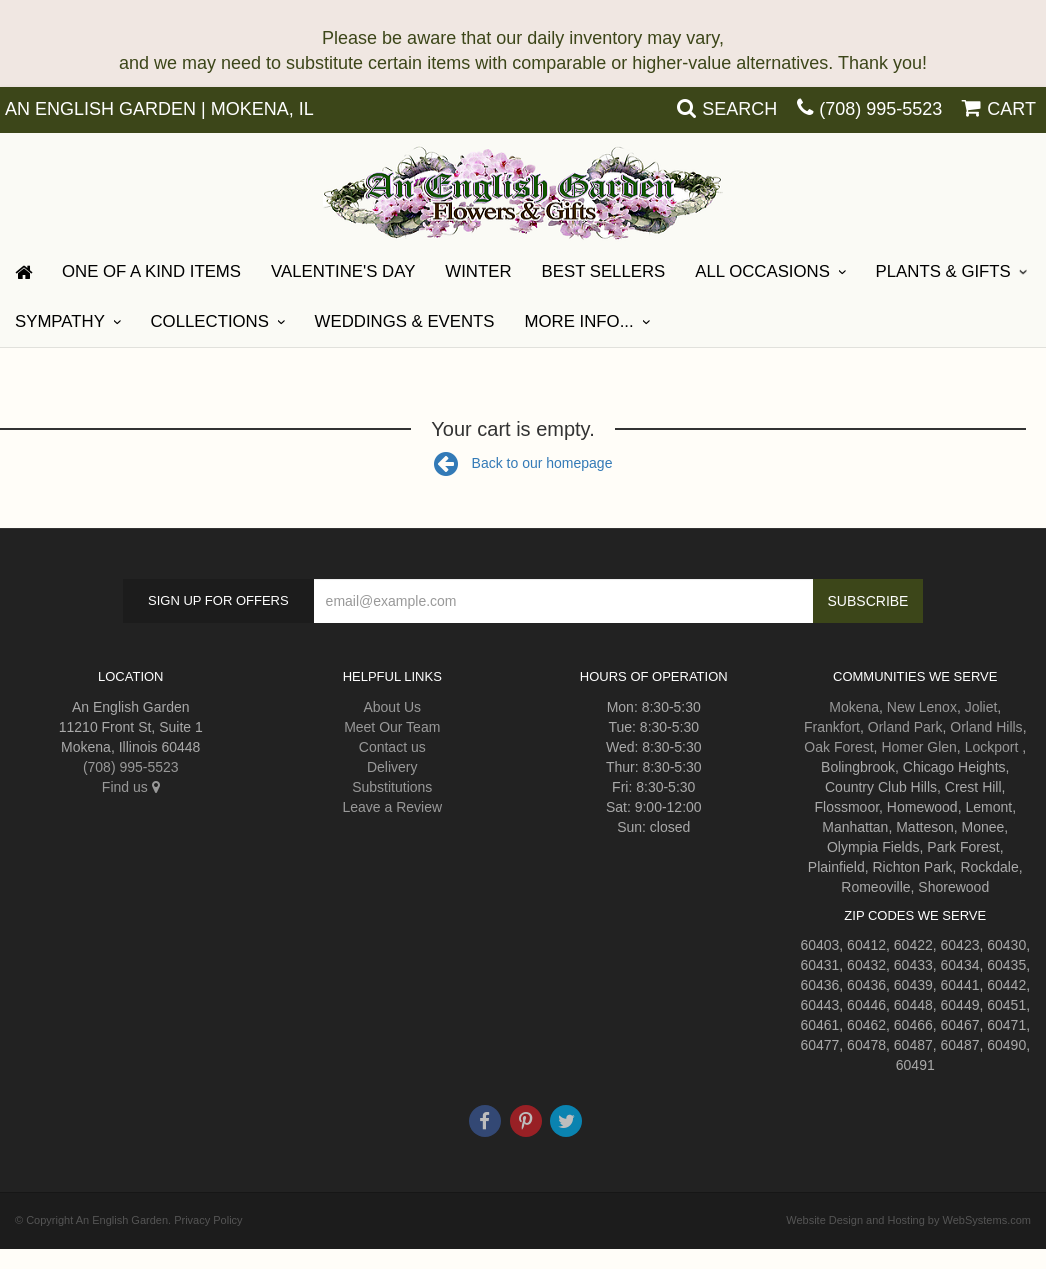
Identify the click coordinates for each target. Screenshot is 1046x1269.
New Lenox (922, 707)
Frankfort (832, 727)
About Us (392, 707)
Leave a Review (392, 807)
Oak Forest (838, 747)
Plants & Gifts (943, 271)
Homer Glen (918, 747)
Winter (478, 271)
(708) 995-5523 (880, 109)
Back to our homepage (523, 463)
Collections (210, 321)
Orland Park (905, 727)
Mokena (854, 707)
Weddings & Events (405, 321)
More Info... (579, 321)
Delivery (392, 767)
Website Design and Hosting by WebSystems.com (908, 1220)
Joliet (981, 707)
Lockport (992, 747)
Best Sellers (604, 271)
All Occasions (762, 271)
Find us (131, 787)
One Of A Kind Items (151, 271)
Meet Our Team (392, 727)
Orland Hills (986, 727)
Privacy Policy (208, 1220)
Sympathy (60, 321)
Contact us (392, 747)
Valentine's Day (343, 271)
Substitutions (392, 787)
